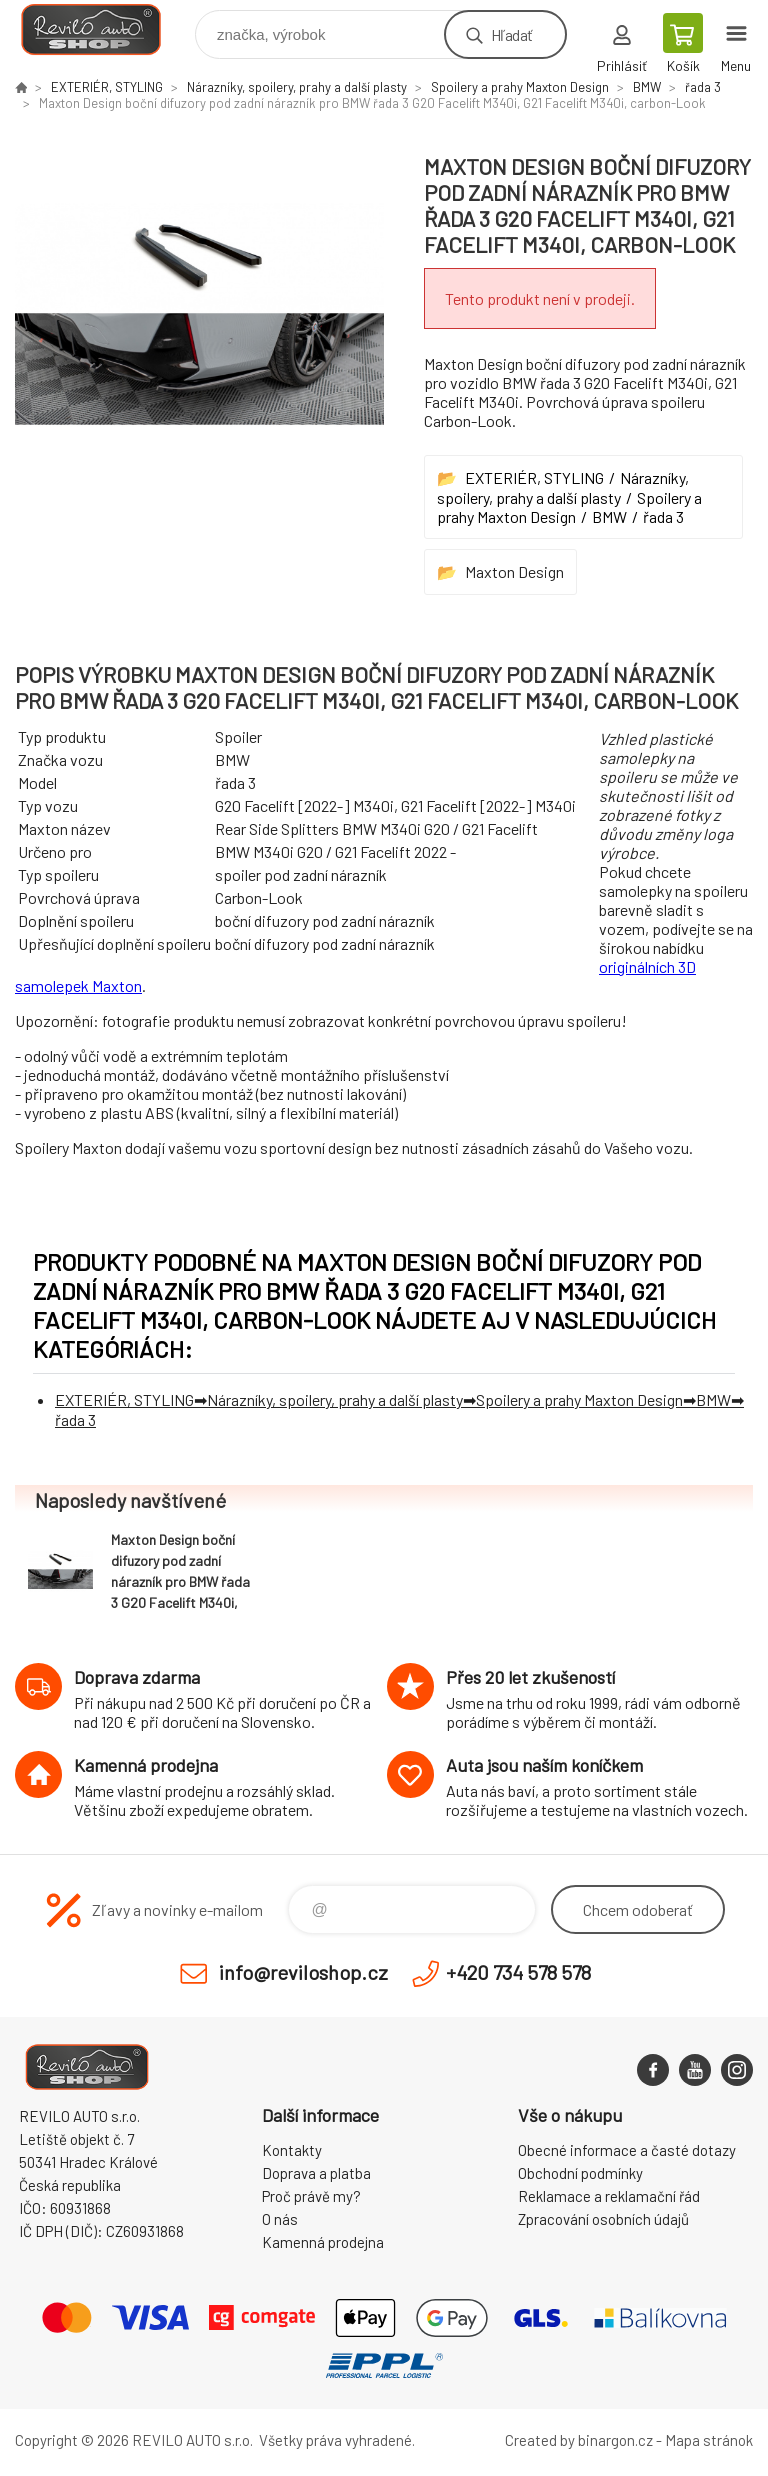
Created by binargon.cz (579, 2440)
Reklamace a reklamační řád (609, 2196)
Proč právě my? (311, 2196)
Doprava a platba (316, 2173)
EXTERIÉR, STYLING (107, 87)
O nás (280, 2219)
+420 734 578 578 (518, 1972)
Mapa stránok (709, 2440)
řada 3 (703, 87)
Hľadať (511, 34)
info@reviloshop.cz (303, 1972)
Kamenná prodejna (323, 2242)
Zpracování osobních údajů (603, 2219)
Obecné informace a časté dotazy (627, 2150)
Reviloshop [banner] (103, 29)
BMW (647, 87)
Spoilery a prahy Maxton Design (520, 87)
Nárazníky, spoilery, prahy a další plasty (297, 87)
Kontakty (292, 2150)
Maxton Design (514, 571)
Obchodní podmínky (580, 2173)
